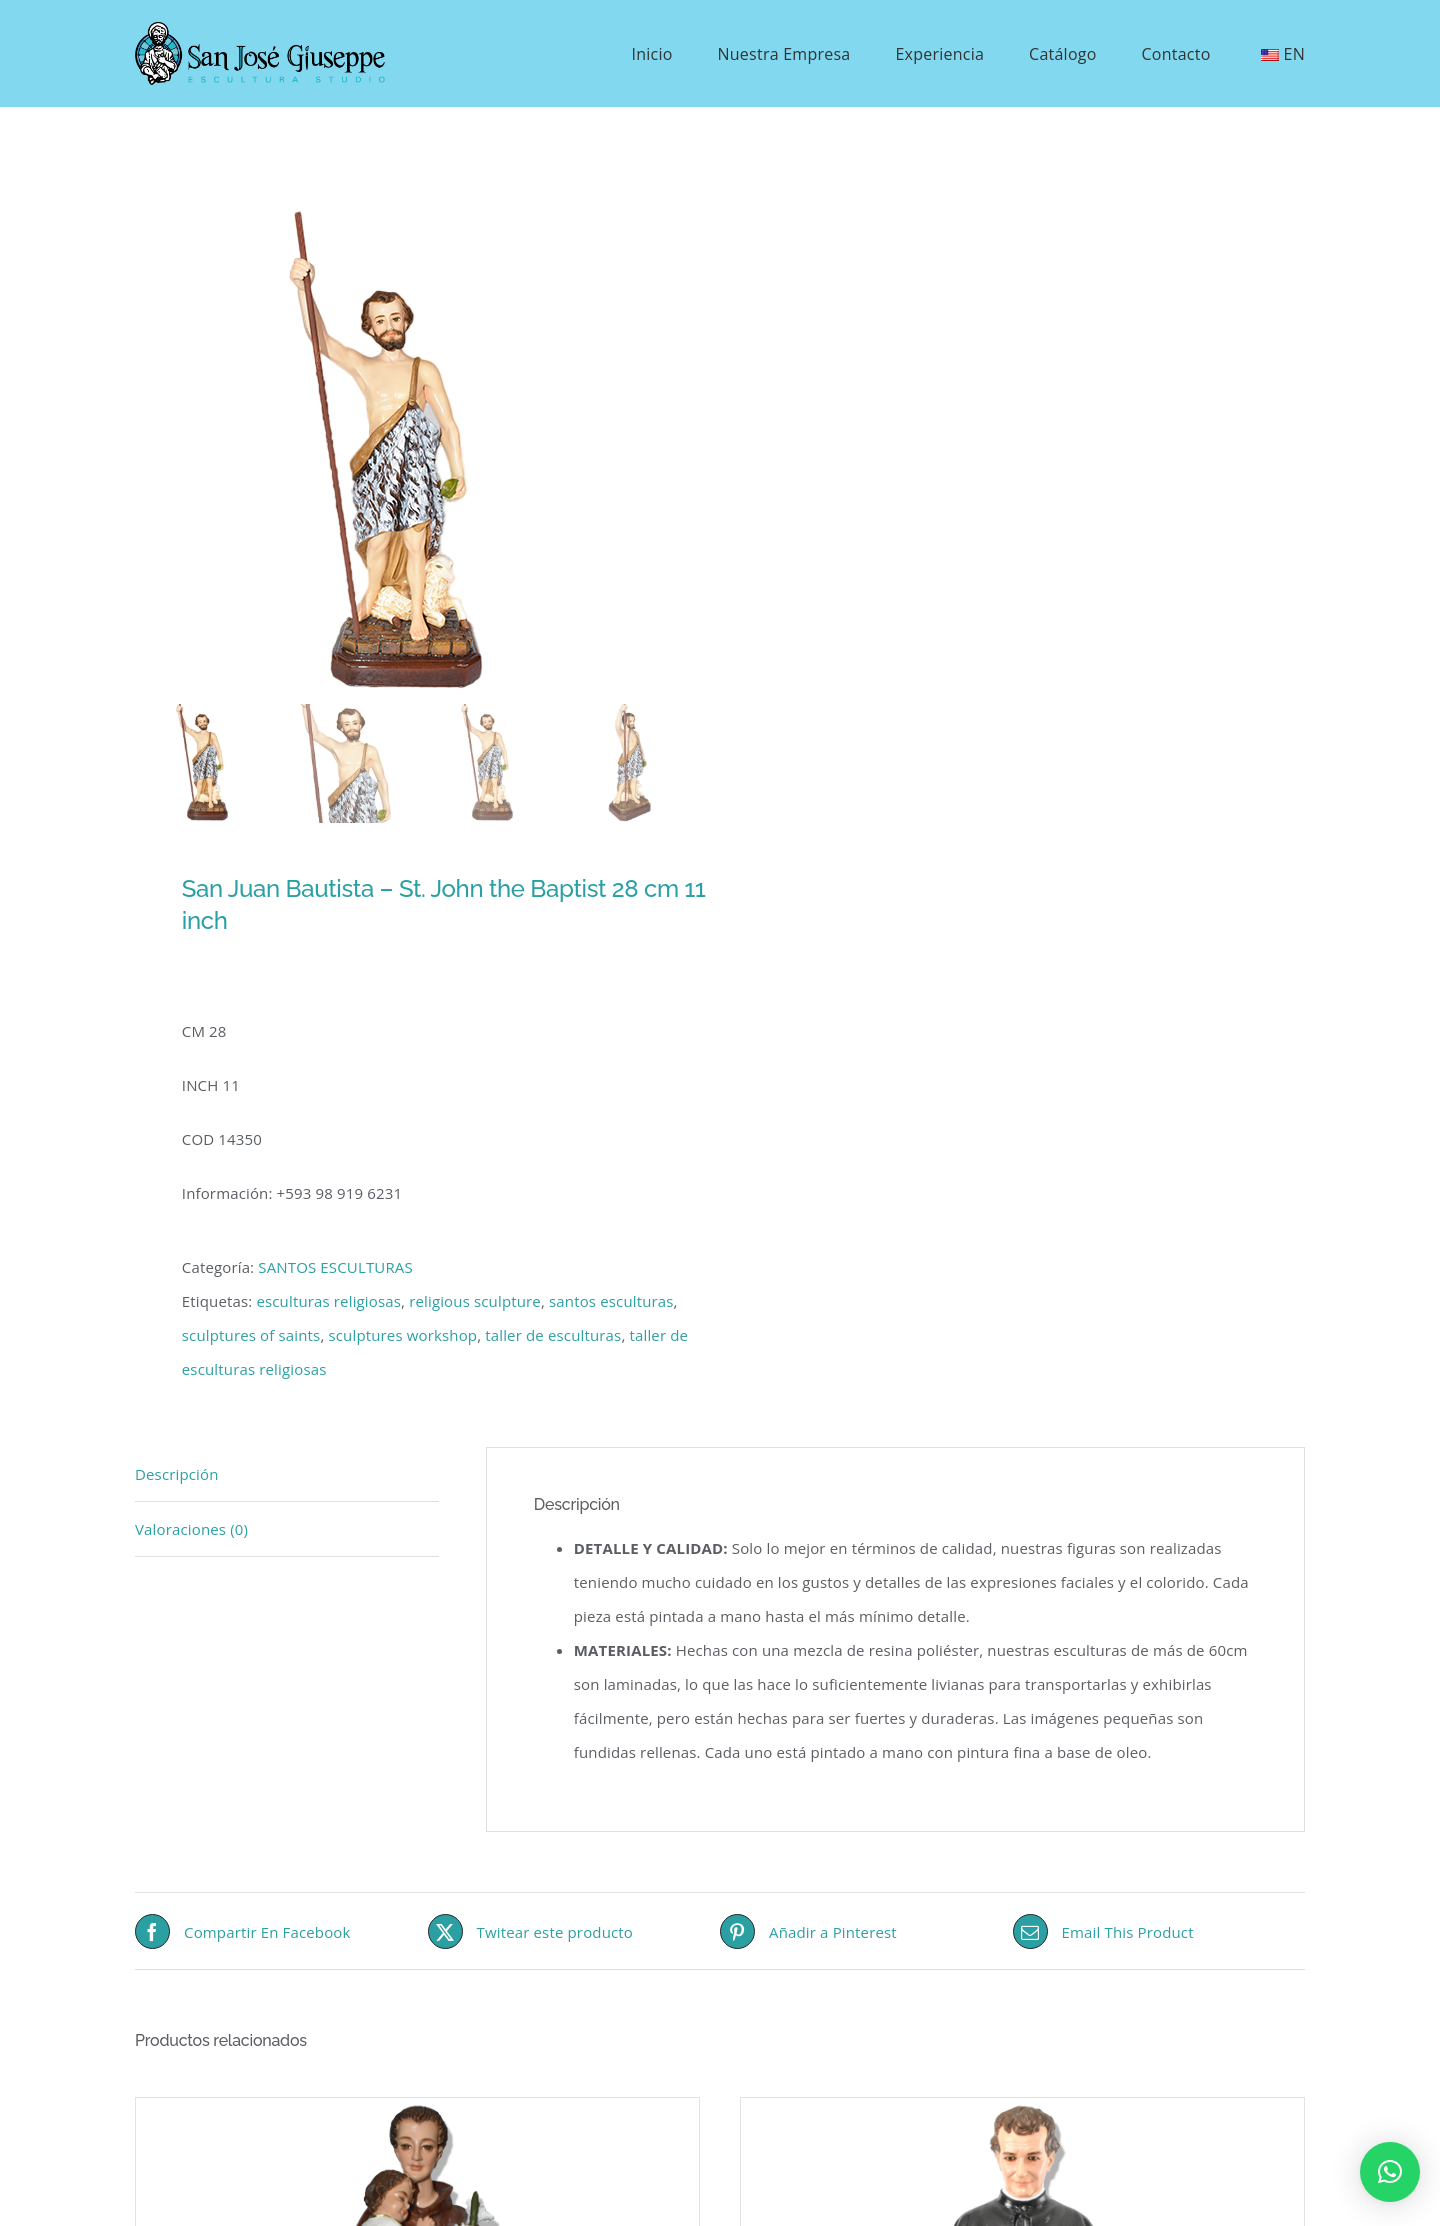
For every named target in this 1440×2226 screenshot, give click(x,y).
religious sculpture (475, 1301)
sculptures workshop (402, 1335)
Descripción (177, 1474)
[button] (1390, 2172)
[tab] (287, 1474)
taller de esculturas (553, 1335)
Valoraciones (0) (191, 1529)
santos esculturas (611, 1301)
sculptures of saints (251, 1335)
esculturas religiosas (328, 1301)
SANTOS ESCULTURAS (335, 1267)
